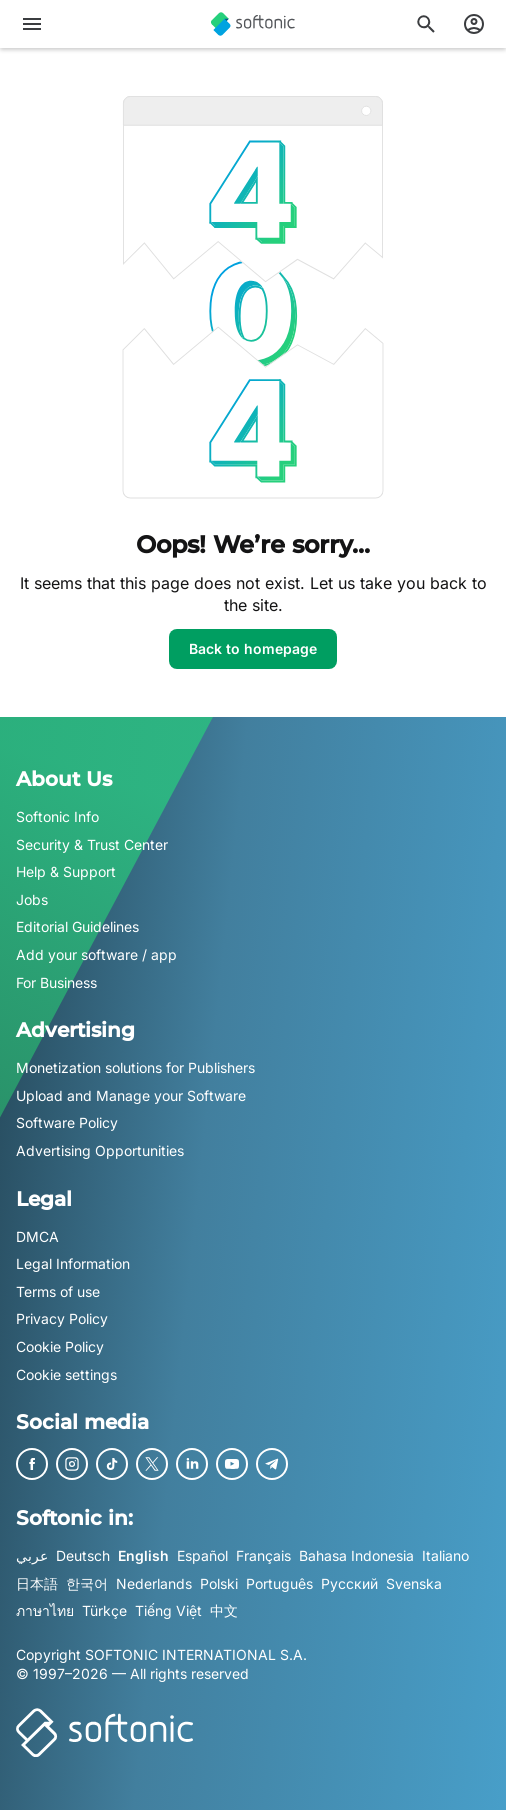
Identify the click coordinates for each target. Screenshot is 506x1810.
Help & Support (66, 871)
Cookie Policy (60, 1345)
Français (263, 1555)
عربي (32, 1555)
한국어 (87, 1582)
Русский (349, 1582)
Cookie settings (66, 1373)
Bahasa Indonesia (356, 1555)
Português (279, 1582)
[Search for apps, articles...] (426, 24)
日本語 (37, 1582)
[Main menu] (32, 24)
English (143, 1555)
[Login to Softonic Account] (474, 24)
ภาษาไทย (45, 1610)
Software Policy (67, 1122)
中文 (224, 1610)
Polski (219, 1582)
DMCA (37, 1235)
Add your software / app (96, 954)
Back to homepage (253, 648)
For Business (56, 981)
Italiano (445, 1555)
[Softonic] (253, 24)
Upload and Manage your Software (131, 1094)
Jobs (32, 898)
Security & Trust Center (92, 843)
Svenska (414, 1582)
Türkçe (104, 1610)
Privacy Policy (62, 1318)
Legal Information (73, 1263)
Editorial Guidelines (77, 926)
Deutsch (83, 1555)
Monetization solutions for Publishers (135, 1067)
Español (202, 1555)
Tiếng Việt (168, 1610)
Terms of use (58, 1290)
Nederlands (154, 1582)
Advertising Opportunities (100, 1150)
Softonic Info (57, 816)
